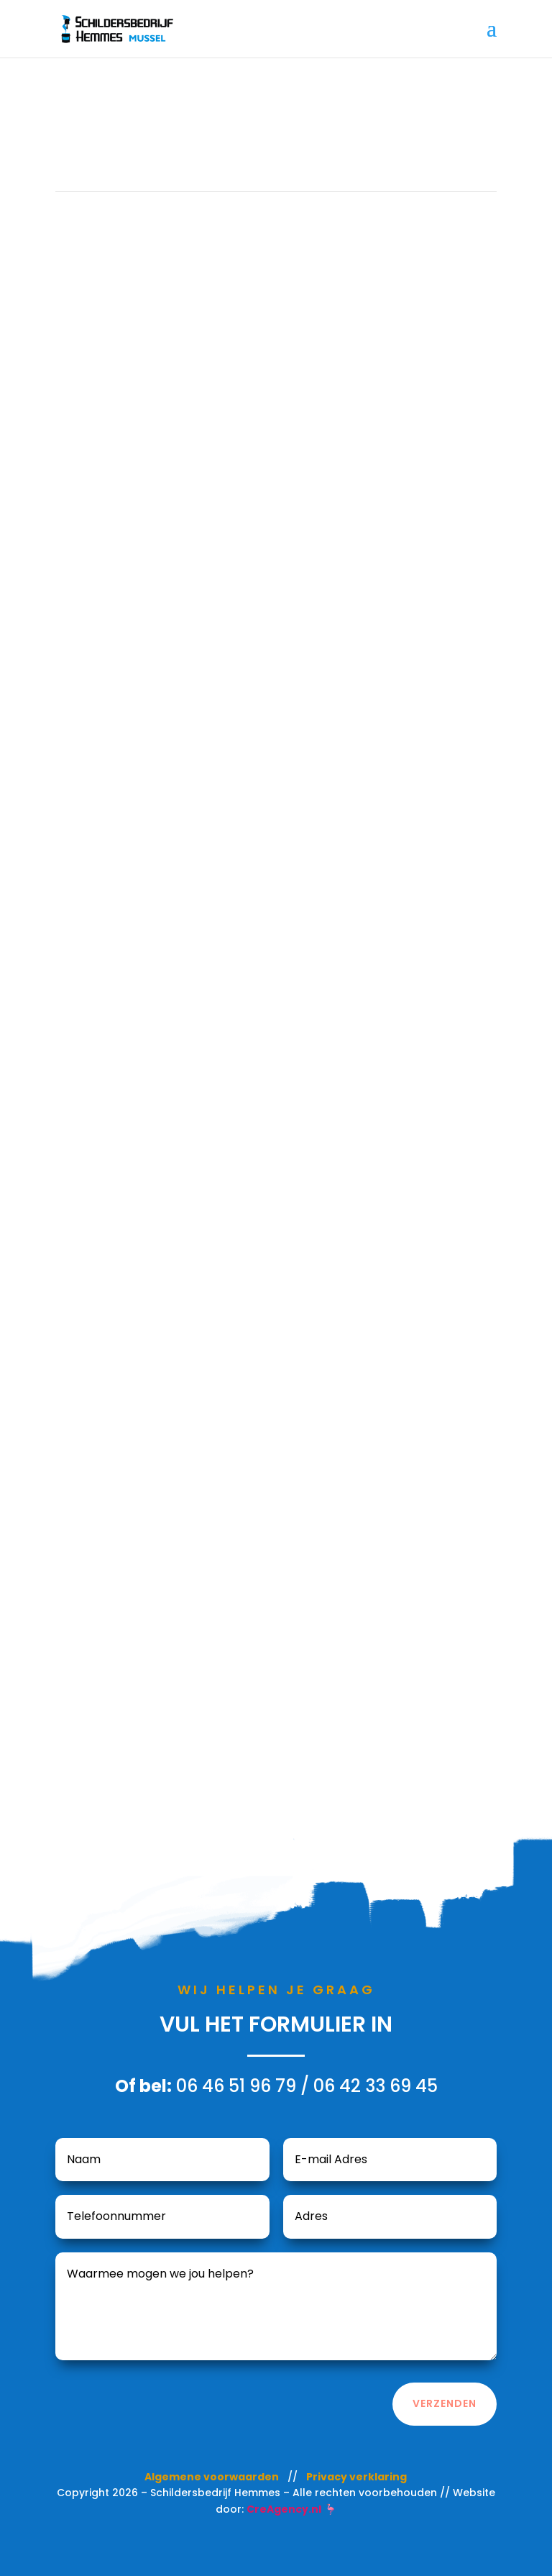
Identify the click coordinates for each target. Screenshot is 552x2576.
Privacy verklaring (356, 2477)
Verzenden (445, 2403)
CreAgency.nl (284, 2509)
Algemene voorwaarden (211, 2477)
